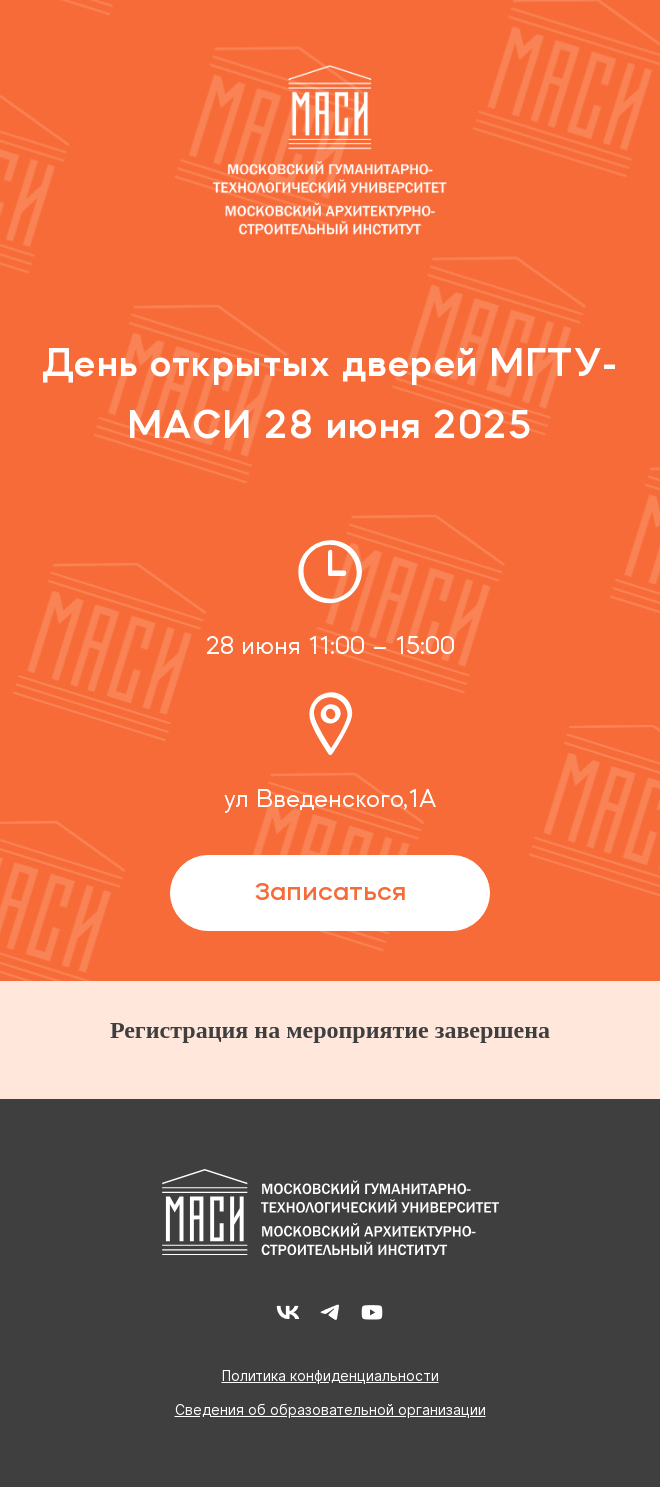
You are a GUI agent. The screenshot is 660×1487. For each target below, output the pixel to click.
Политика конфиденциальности (330, 1376)
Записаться (330, 893)
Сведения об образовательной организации (330, 1410)
